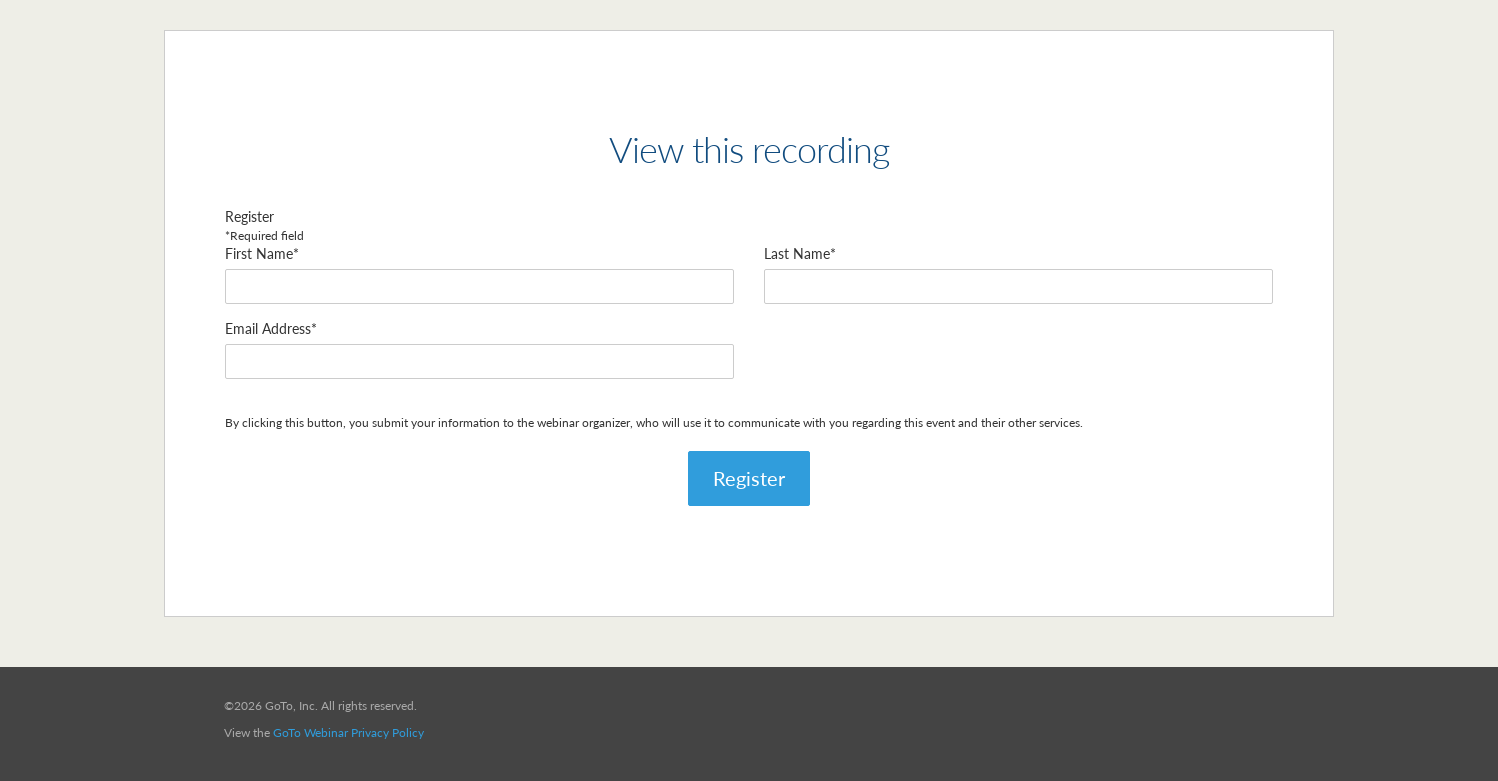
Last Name (797, 253)
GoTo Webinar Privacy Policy (348, 732)
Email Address (268, 328)
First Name (259, 253)
